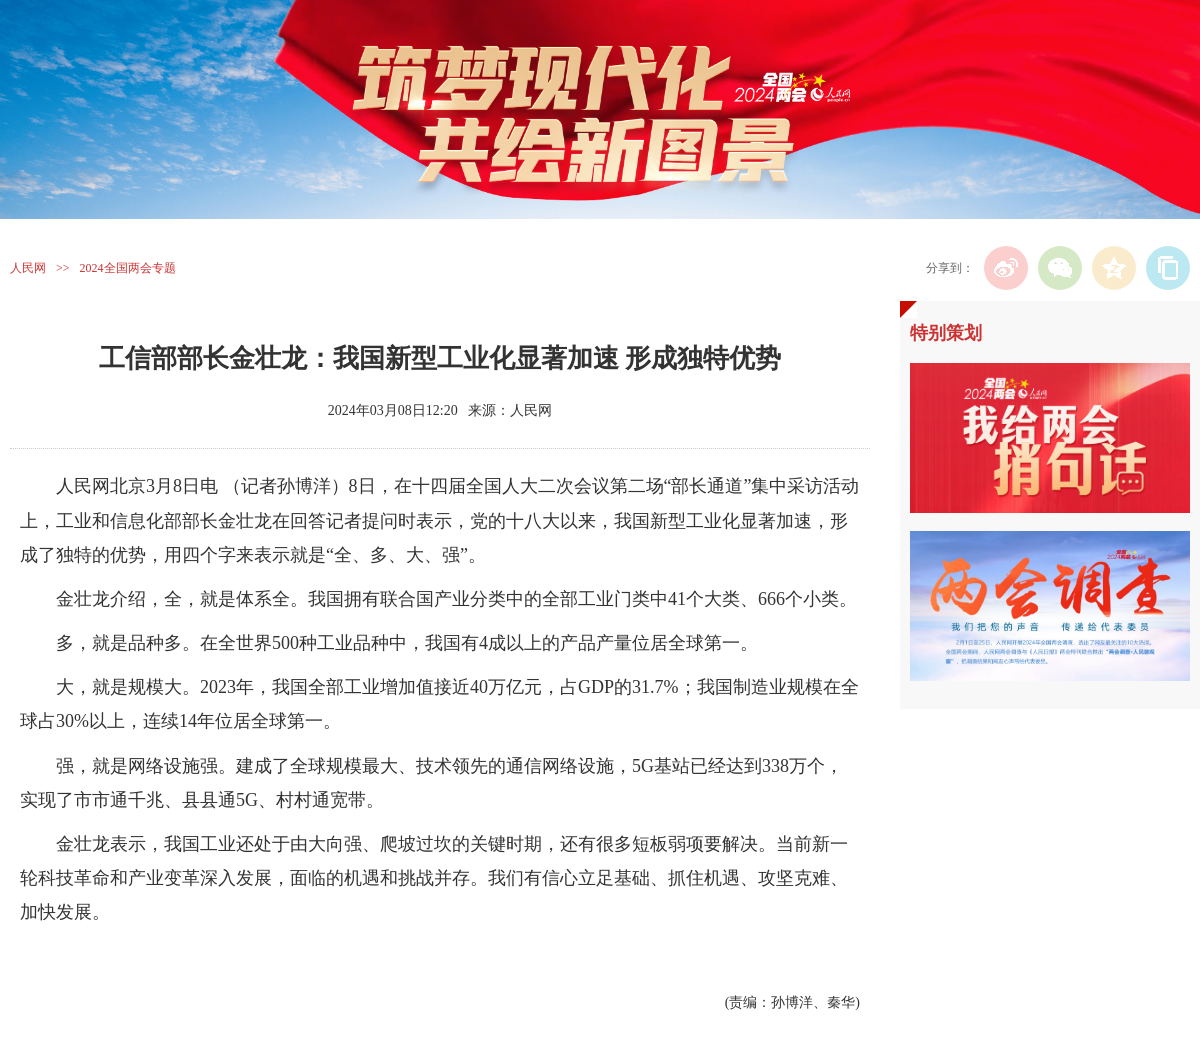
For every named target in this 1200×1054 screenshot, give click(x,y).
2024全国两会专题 (128, 268)
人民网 (28, 268)
